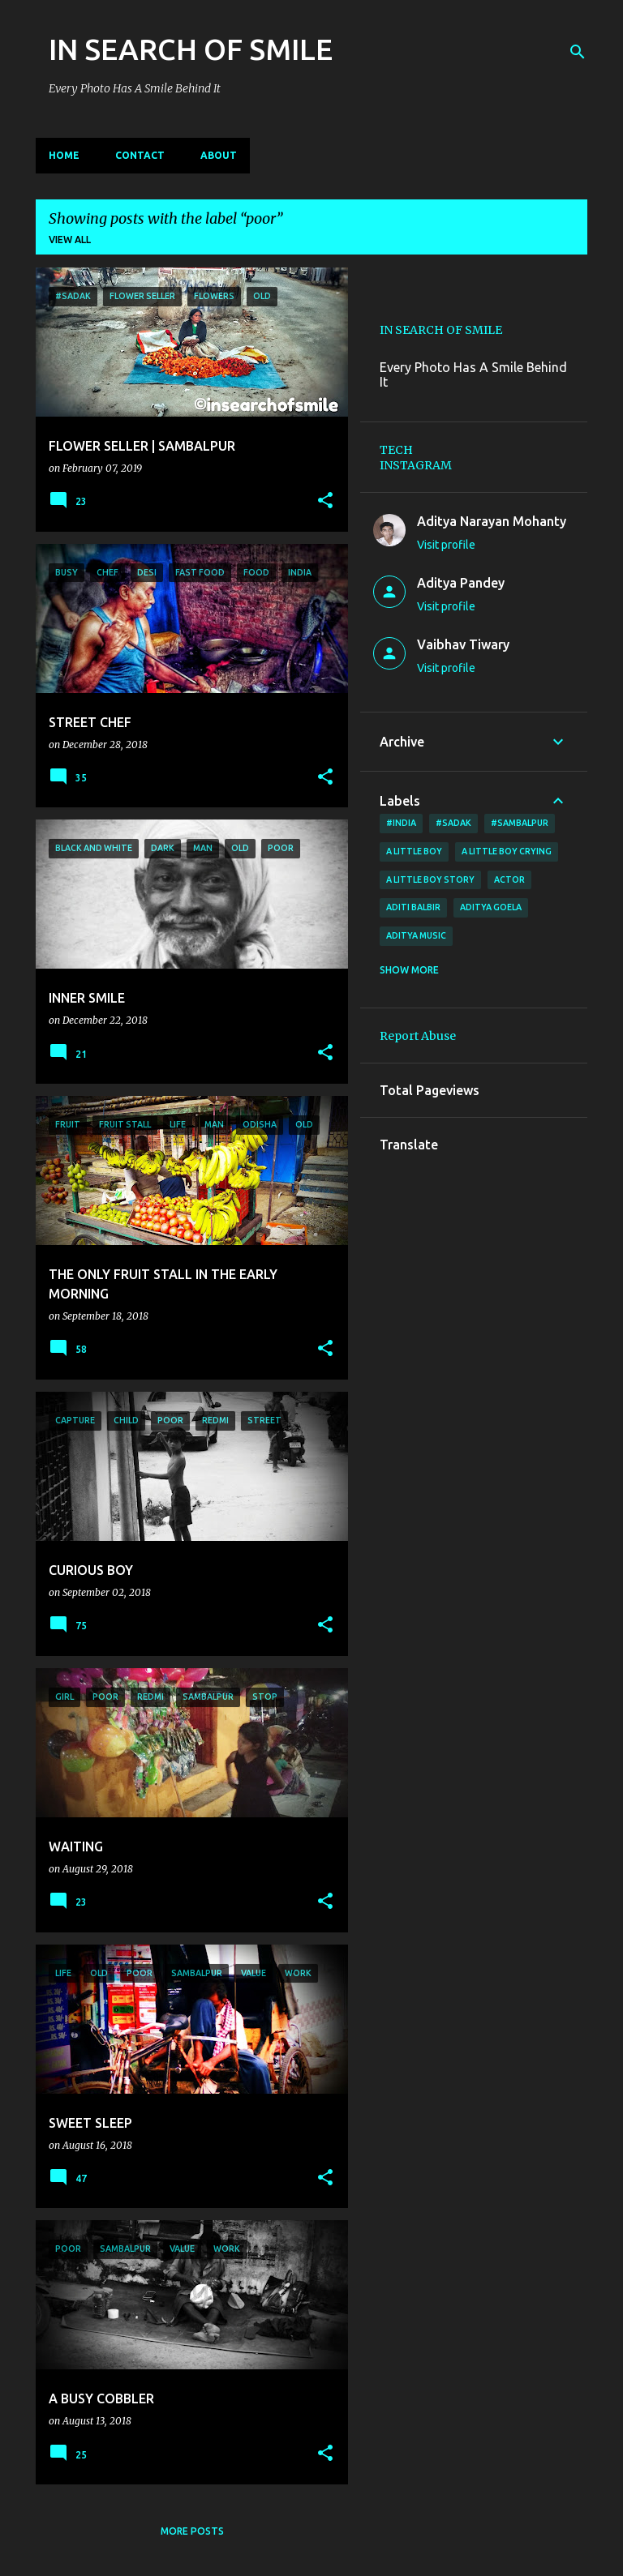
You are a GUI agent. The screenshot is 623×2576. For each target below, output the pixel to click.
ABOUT (218, 155)
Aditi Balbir (413, 907)
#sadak (453, 823)
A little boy (414, 851)
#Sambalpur (519, 823)
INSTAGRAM (416, 465)
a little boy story (430, 879)
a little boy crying (507, 851)
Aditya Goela (491, 907)
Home (64, 155)
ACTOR (509, 879)
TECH (396, 450)
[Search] (577, 51)
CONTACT (140, 155)
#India (401, 823)
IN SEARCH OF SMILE (191, 49)
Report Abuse (418, 1036)
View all (70, 239)
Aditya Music (416, 935)
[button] (325, 501)
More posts (192, 2531)
